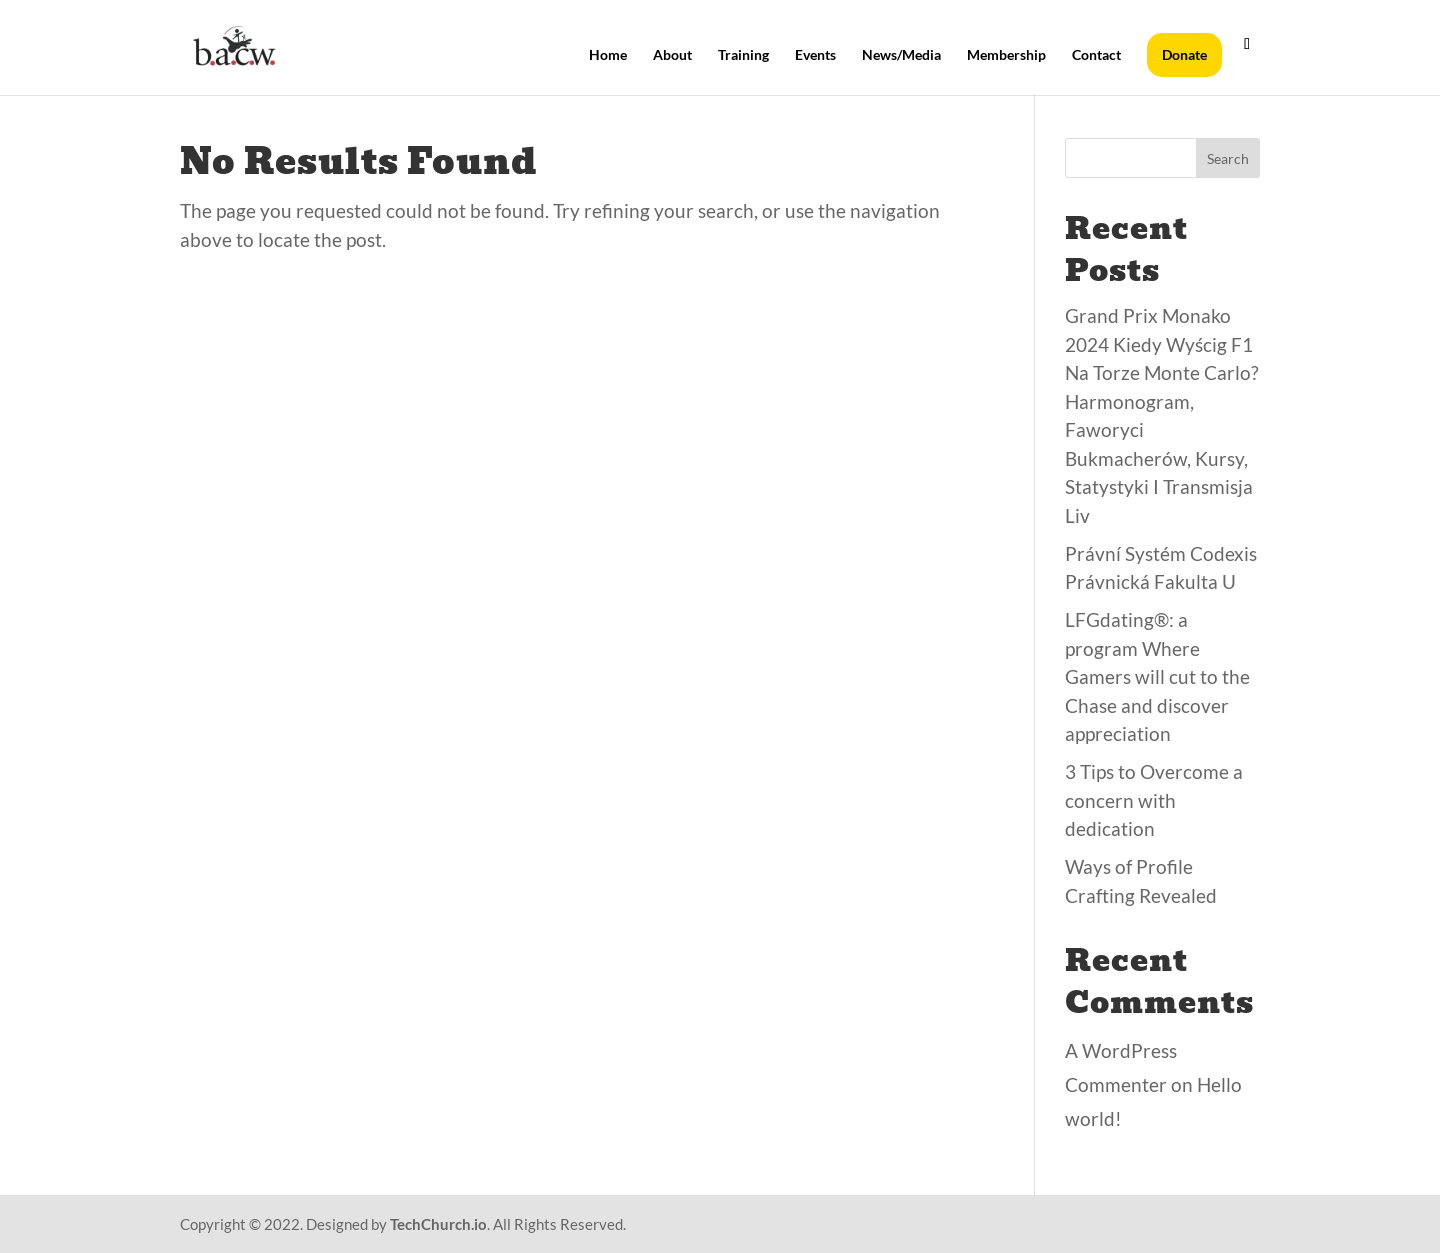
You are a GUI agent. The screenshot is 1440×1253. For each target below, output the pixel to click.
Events (815, 55)
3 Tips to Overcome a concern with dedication (1154, 800)
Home (608, 55)
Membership (1006, 55)
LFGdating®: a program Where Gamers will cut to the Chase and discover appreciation (1157, 676)
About (672, 55)
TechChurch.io (438, 1224)
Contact (1096, 55)
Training (743, 55)
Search (1228, 158)
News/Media (901, 55)
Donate (1184, 54)
